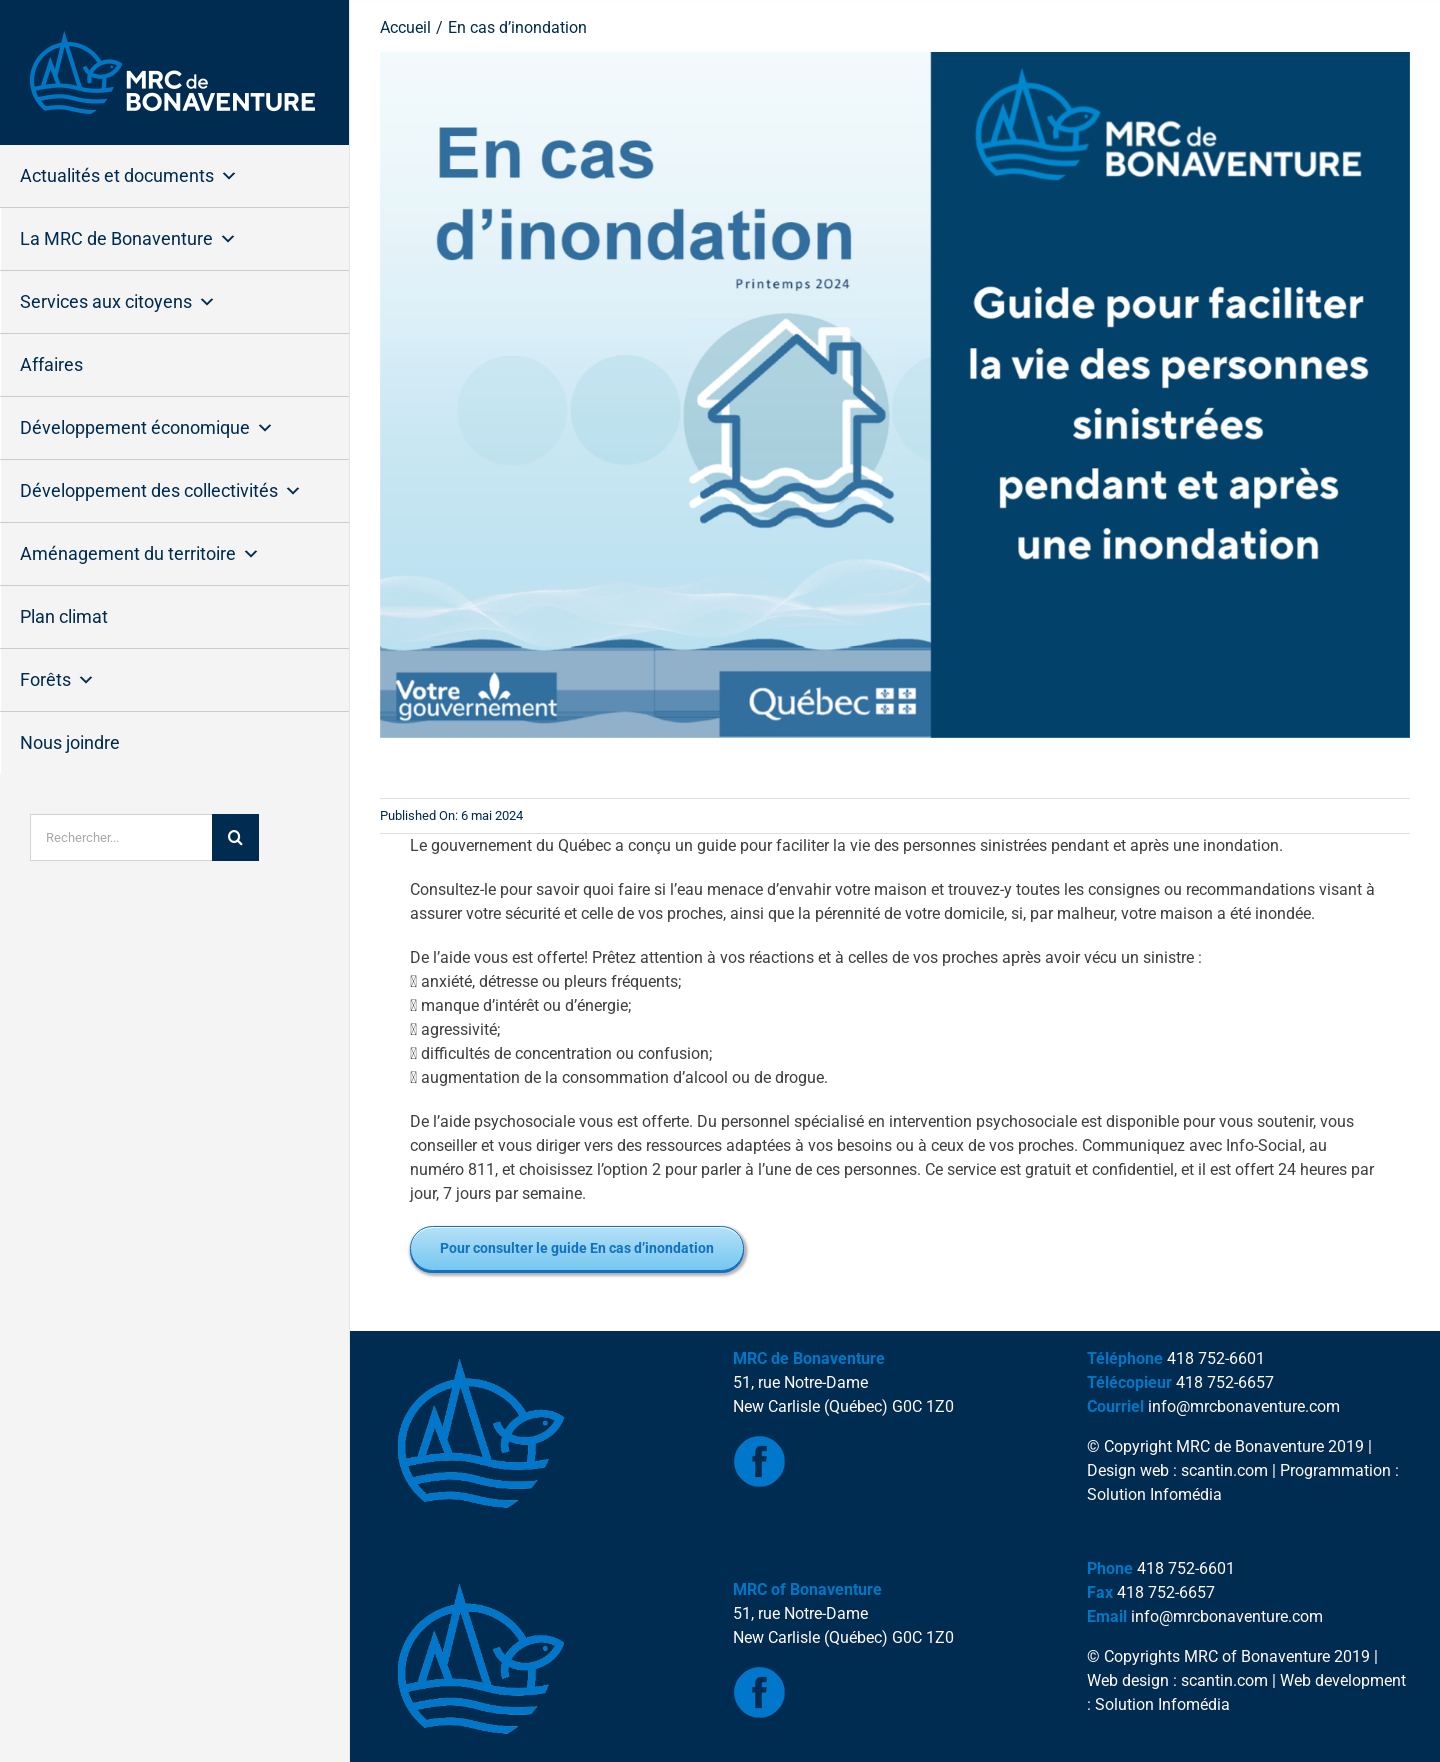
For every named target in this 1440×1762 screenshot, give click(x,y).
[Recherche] (235, 837)
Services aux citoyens (118, 302)
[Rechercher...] (121, 837)
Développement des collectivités (161, 491)
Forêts (57, 680)
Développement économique (147, 428)
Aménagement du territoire (140, 554)
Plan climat (64, 616)
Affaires (51, 364)
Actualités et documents (129, 176)
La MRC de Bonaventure (128, 239)
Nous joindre (70, 742)
